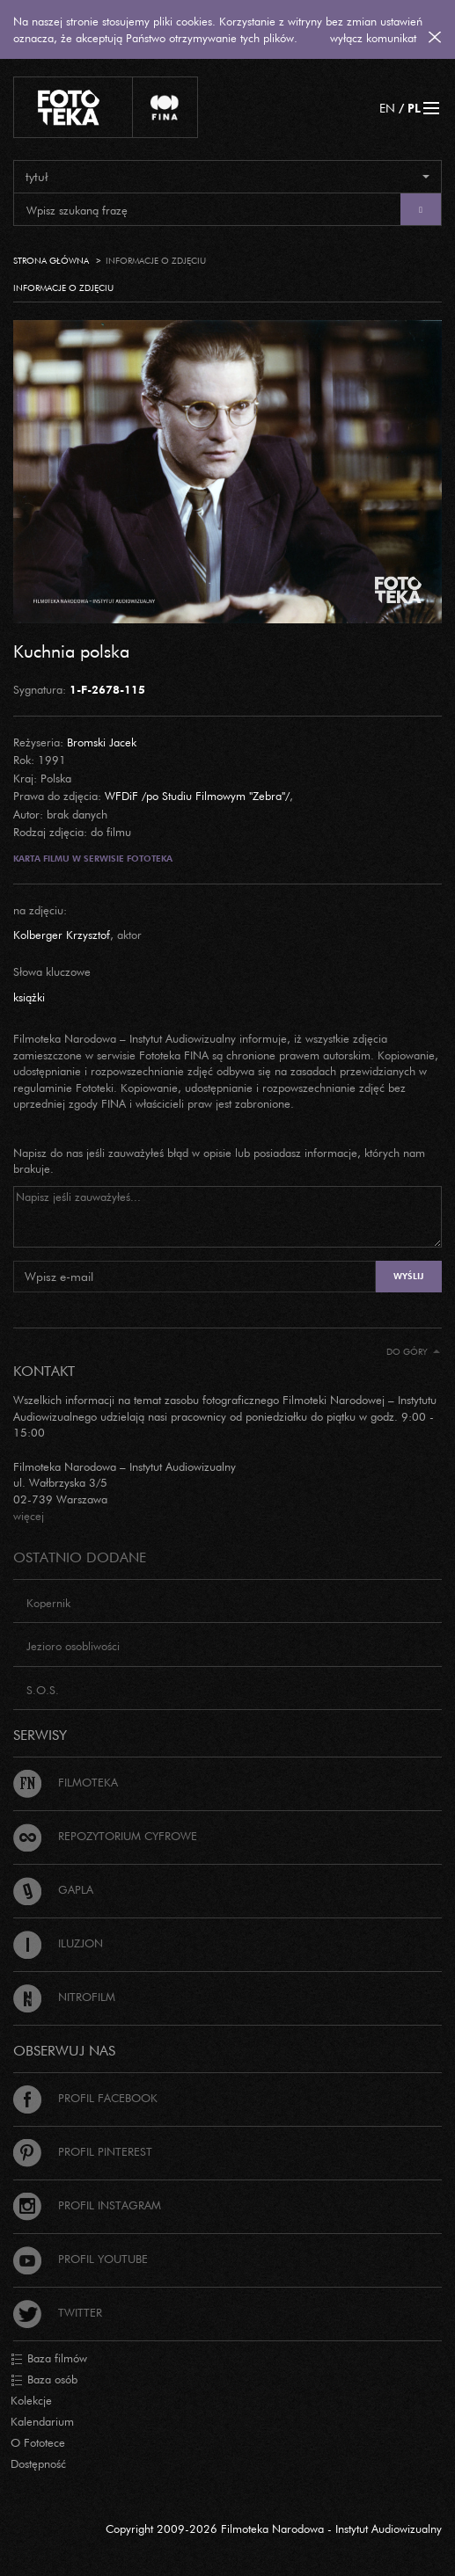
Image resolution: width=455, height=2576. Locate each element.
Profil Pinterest (82, 2151)
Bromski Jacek (101, 742)
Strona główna (51, 260)
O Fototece (38, 2442)
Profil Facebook (85, 2098)
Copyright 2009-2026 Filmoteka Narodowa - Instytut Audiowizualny (274, 2528)
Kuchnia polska (71, 650)
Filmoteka (65, 1782)
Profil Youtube (80, 2259)
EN (387, 107)
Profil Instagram (87, 2205)
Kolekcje (31, 2400)
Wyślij (408, 1276)
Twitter (57, 2312)
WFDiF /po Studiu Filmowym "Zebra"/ (197, 796)
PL (414, 107)
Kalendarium (42, 2421)
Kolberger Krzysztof (61, 935)
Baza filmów (49, 2359)
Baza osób (44, 2380)
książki (29, 997)
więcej (28, 1516)
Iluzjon (58, 1943)
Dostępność (38, 2463)
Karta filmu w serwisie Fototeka (92, 858)
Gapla (53, 1889)
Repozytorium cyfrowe (105, 1836)
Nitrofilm (64, 1997)
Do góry (413, 1351)
